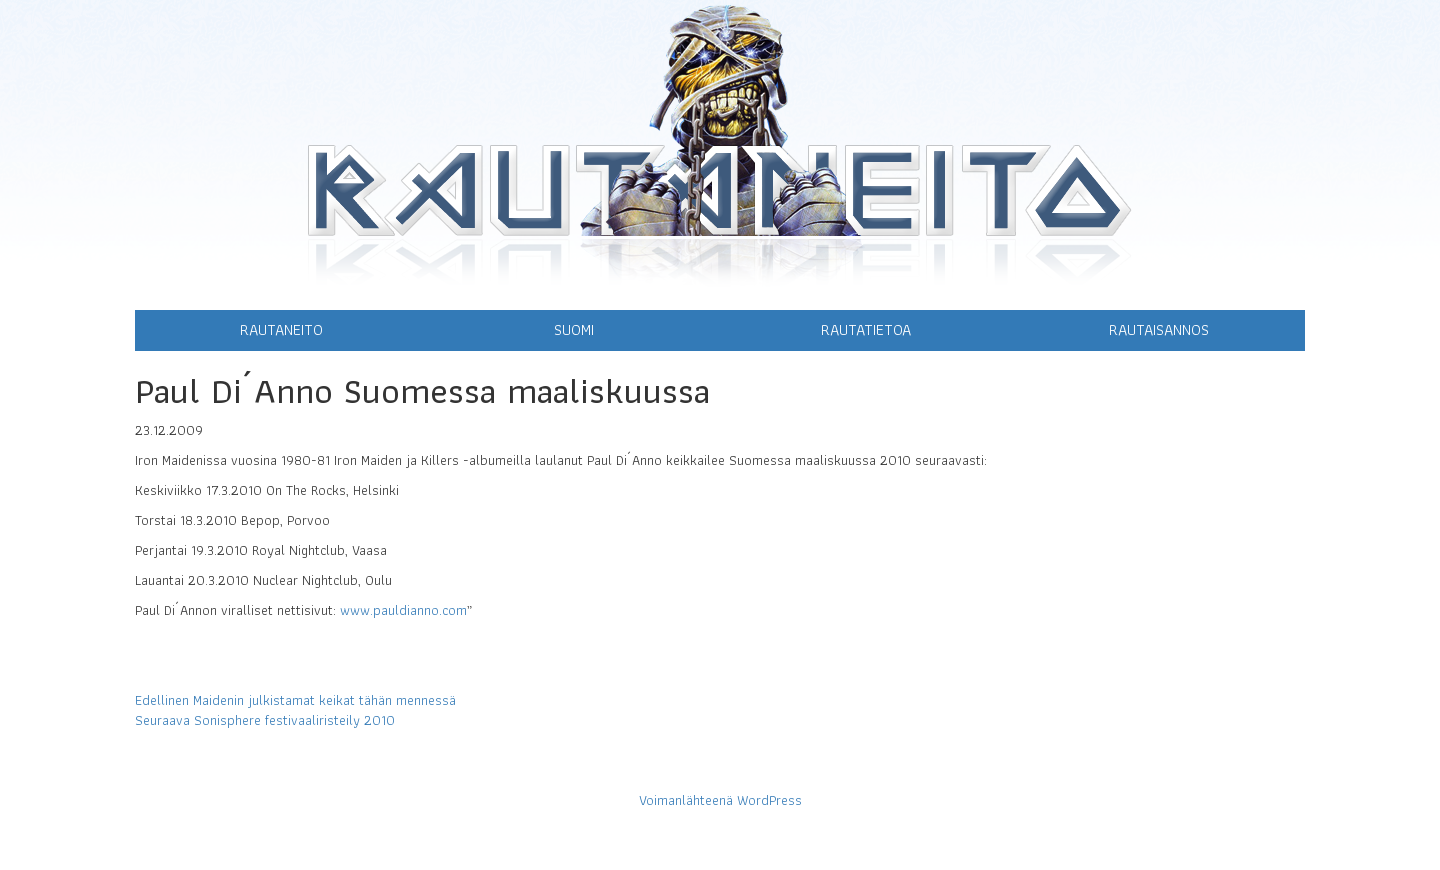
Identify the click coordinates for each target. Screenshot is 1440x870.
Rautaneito (281, 329)
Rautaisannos (1159, 329)
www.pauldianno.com (403, 610)
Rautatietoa (866, 329)
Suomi (574, 329)
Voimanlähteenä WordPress (720, 800)
